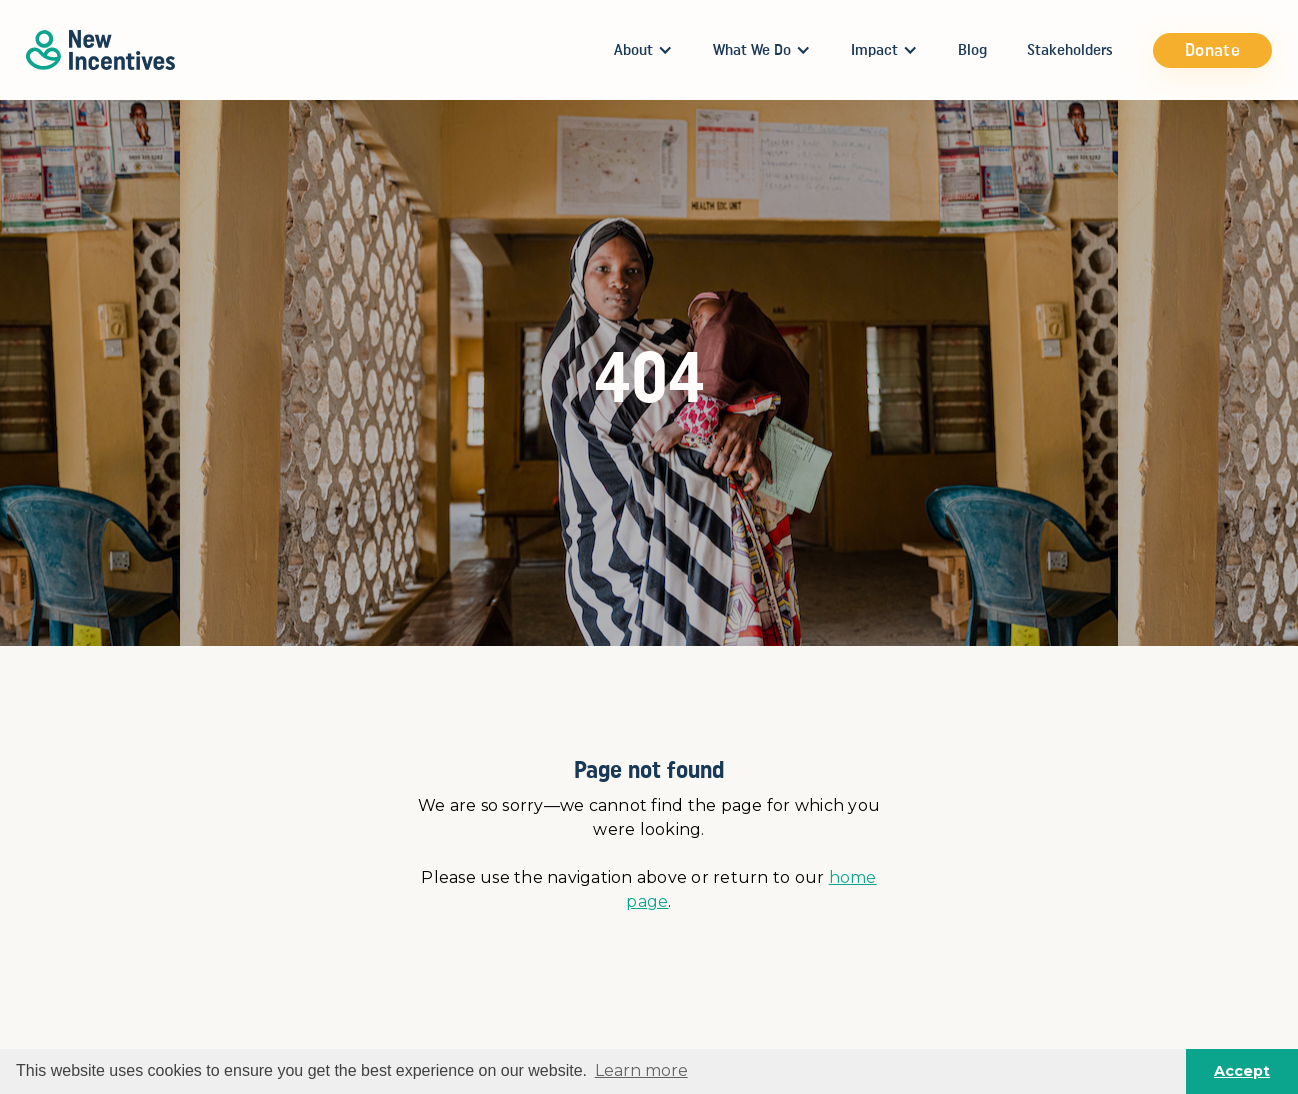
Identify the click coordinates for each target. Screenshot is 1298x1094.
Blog (972, 50)
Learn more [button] (641, 1070)
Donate (1212, 50)
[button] (643, 50)
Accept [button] (1242, 1071)
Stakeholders (1070, 50)
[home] (100, 50)
